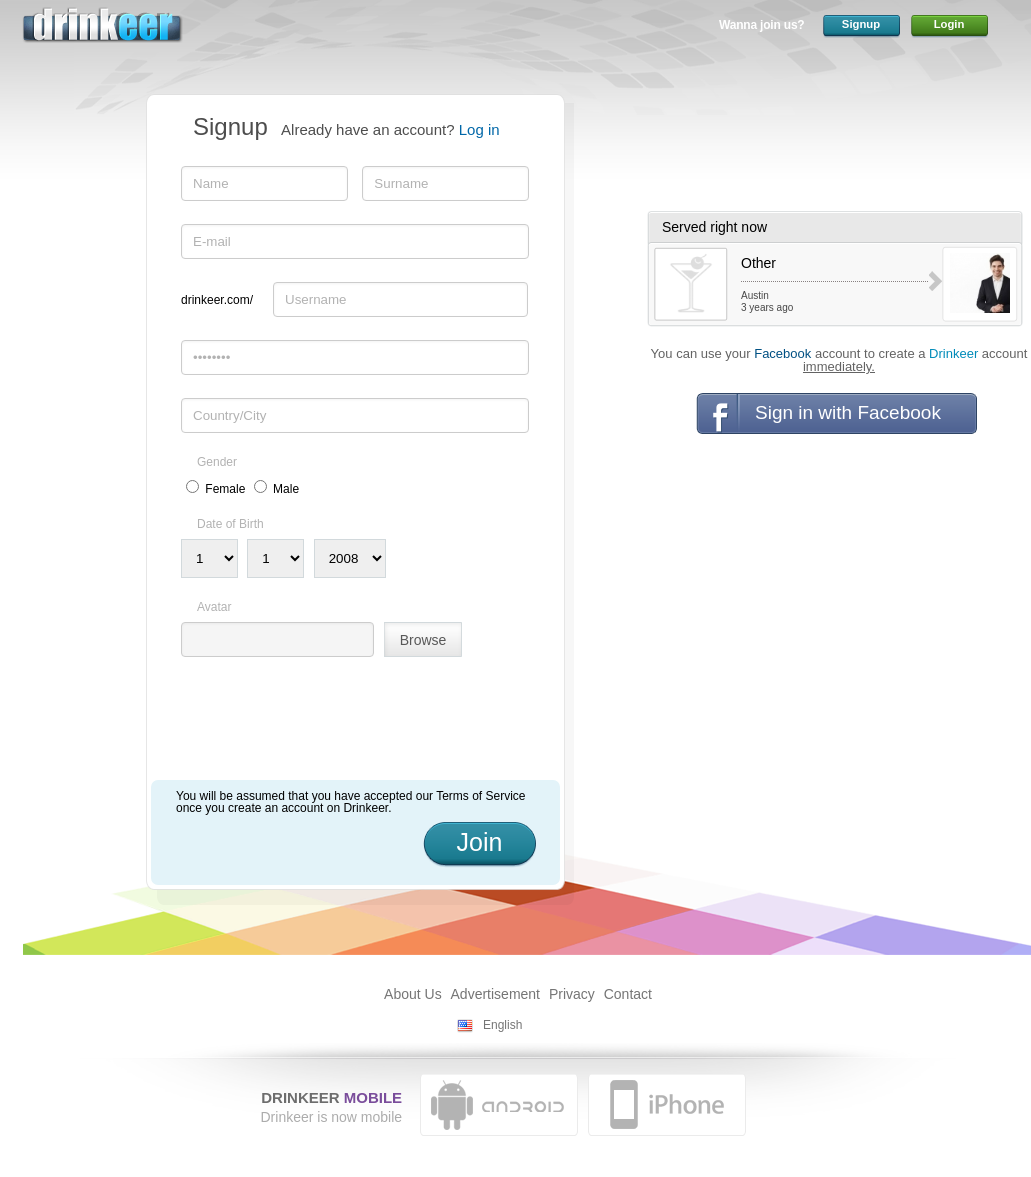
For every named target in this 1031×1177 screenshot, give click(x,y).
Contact (628, 994)
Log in (479, 129)
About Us (413, 994)
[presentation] (333, 726)
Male (286, 489)
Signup (861, 24)
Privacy (572, 994)
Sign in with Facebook (848, 412)
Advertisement (495, 994)
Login (949, 24)
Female (225, 489)
